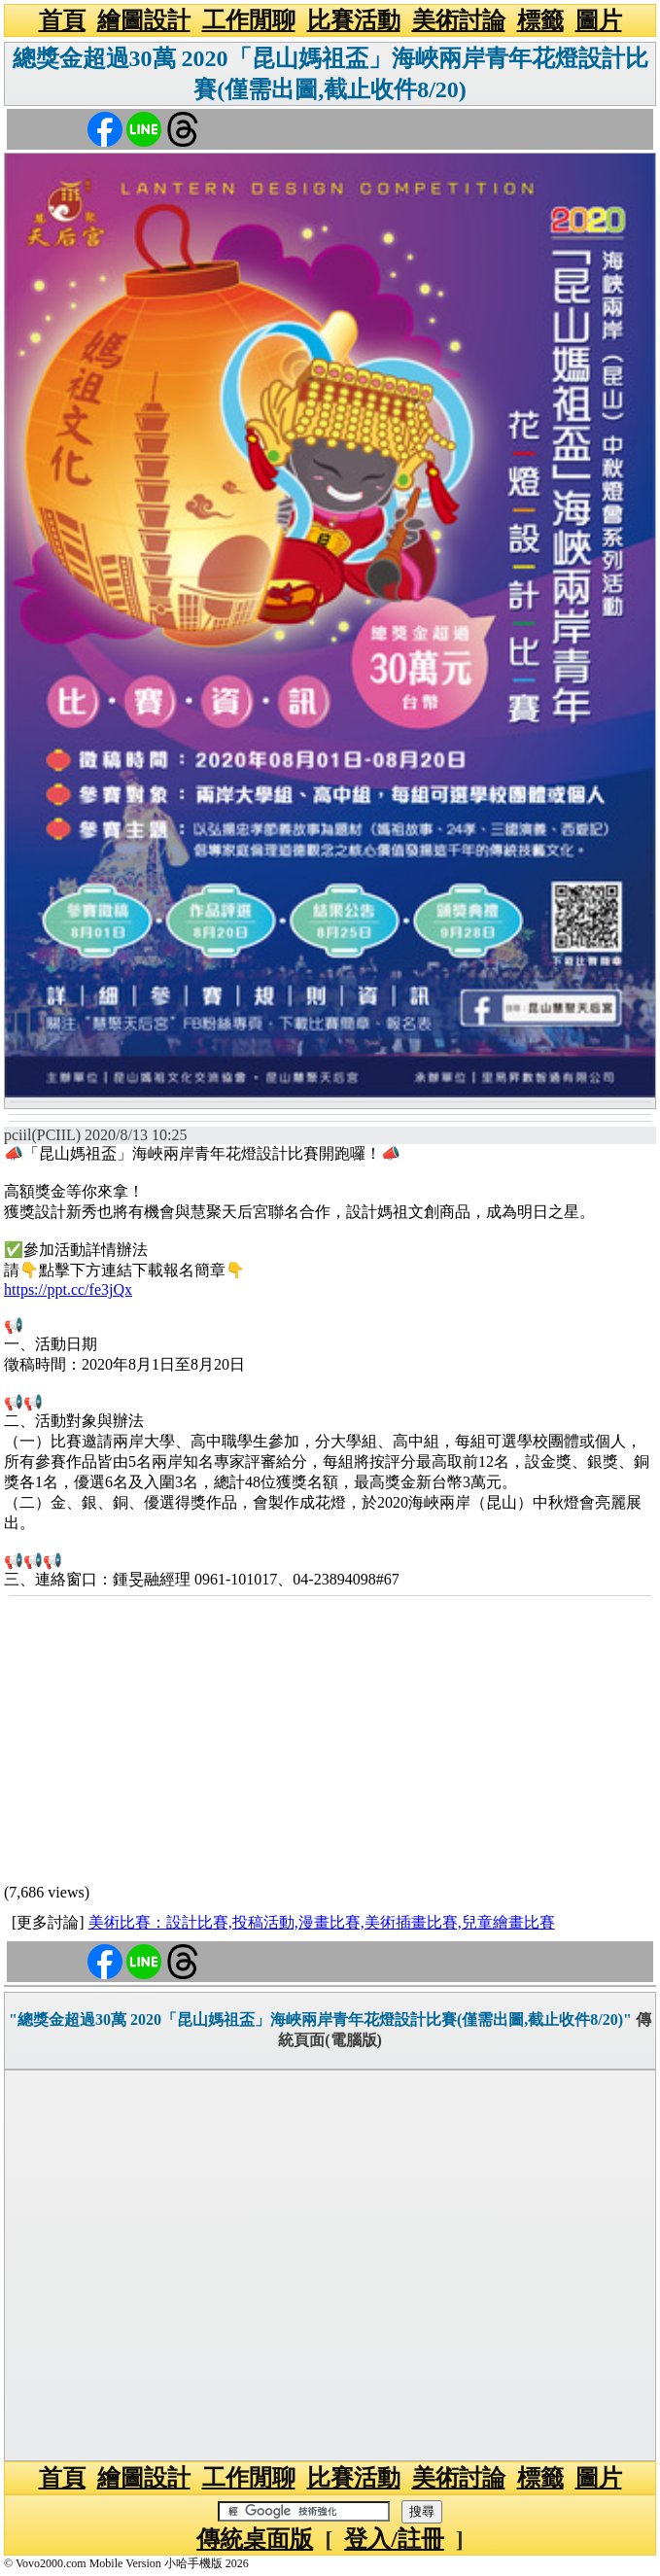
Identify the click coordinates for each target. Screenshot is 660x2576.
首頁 (62, 20)
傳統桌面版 (254, 2539)
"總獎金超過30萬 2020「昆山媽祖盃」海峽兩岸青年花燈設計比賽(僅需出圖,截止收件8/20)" (320, 2019)
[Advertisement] (330, 1743)
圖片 (598, 20)
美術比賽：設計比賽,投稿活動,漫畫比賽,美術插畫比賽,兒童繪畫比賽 (321, 1922)
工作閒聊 (248, 20)
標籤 (540, 20)
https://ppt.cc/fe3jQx (68, 1289)
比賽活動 (353, 20)
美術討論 (458, 20)
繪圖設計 (144, 20)
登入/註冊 (394, 2539)
